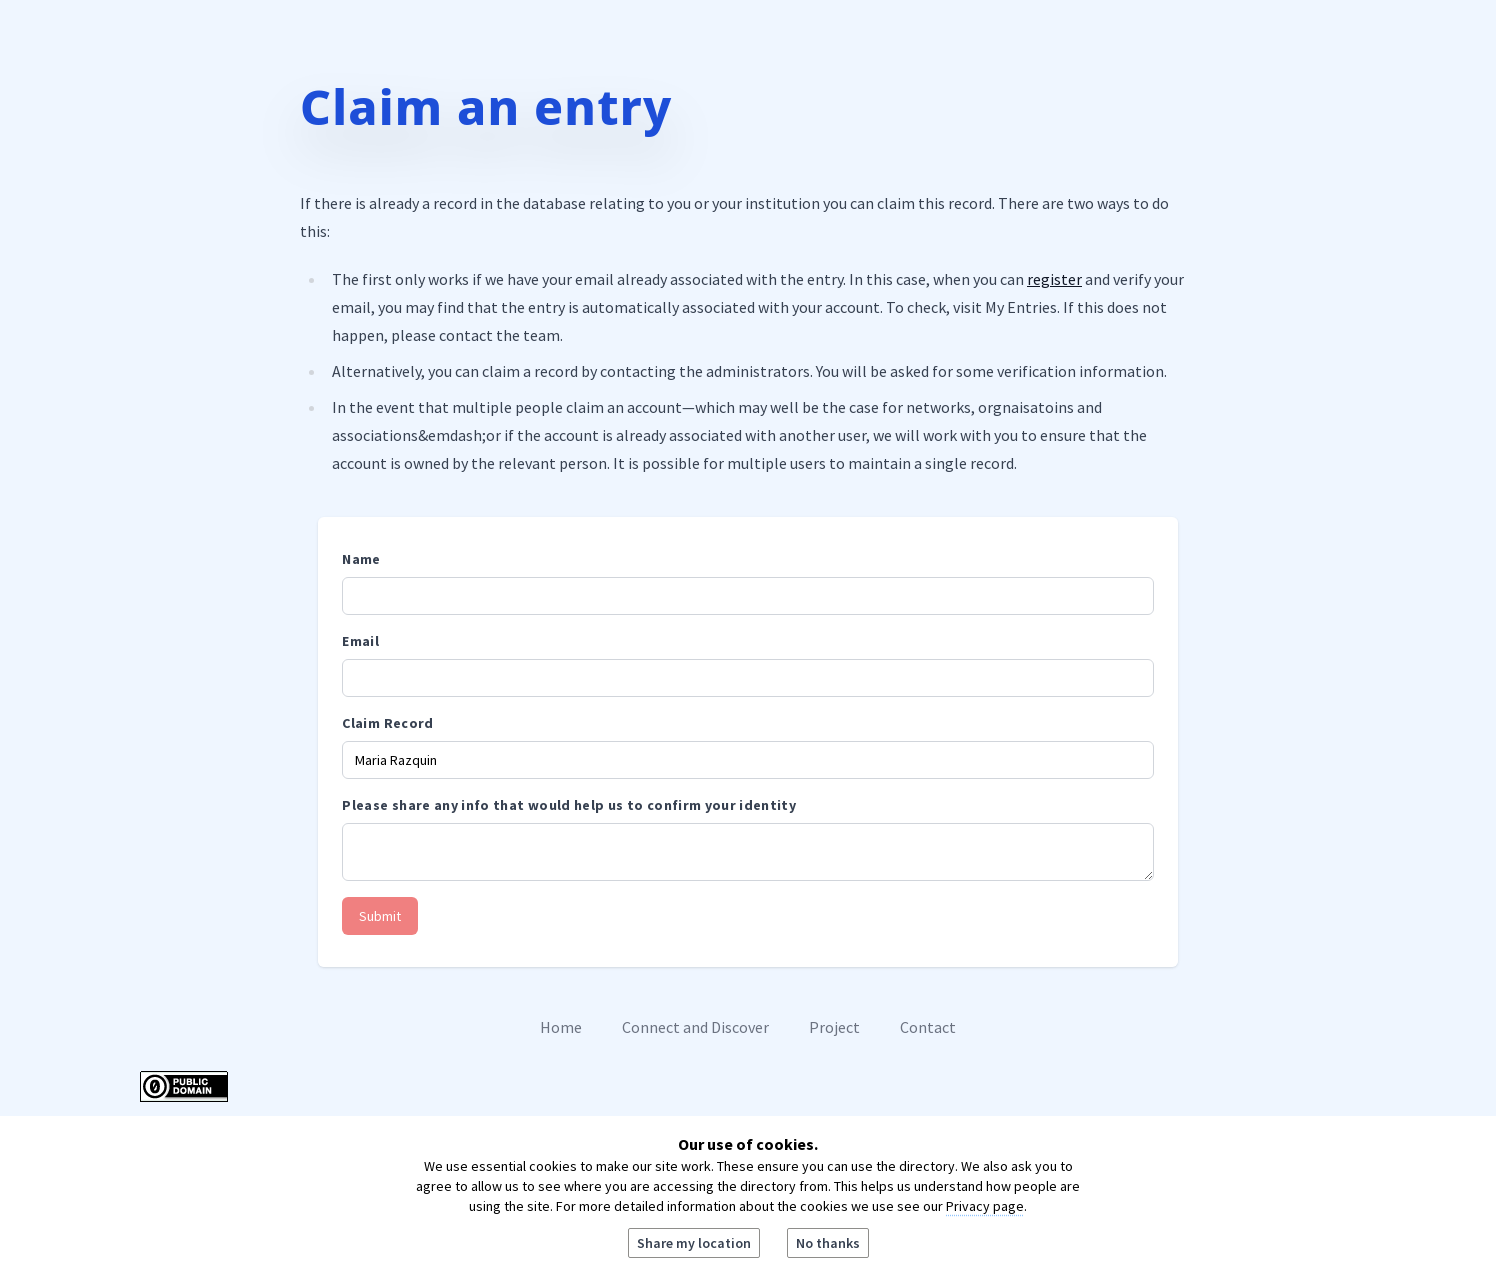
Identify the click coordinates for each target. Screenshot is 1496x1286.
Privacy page (985, 1206)
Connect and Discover (695, 1027)
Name (361, 559)
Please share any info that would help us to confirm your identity (569, 805)
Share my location (694, 1243)
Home (561, 1027)
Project (834, 1027)
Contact (928, 1027)
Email (360, 641)
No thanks (828, 1243)
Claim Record (387, 723)
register (1054, 279)
